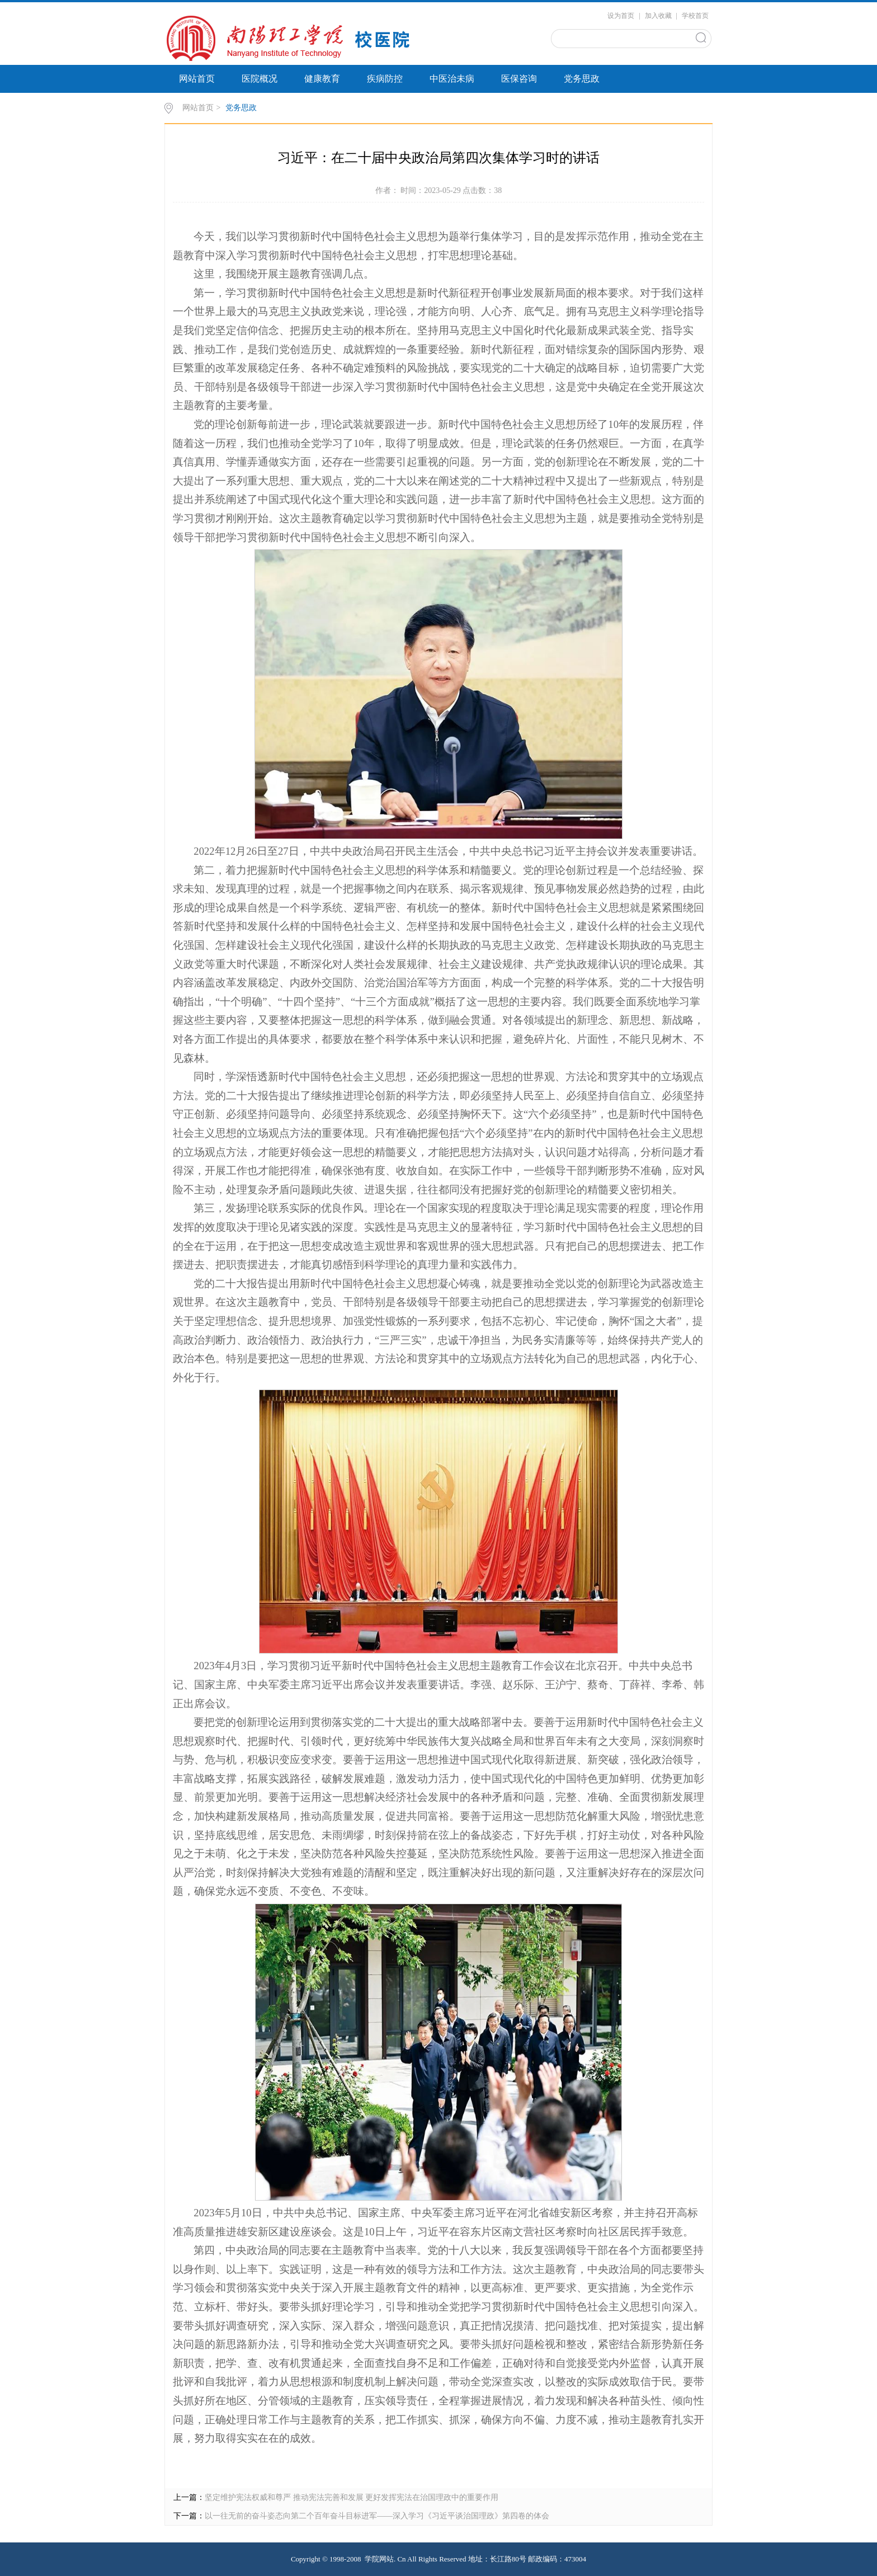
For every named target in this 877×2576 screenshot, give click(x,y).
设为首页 (620, 16)
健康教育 (322, 78)
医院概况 (259, 78)
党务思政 (582, 78)
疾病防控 (385, 78)
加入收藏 (658, 16)
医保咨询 (519, 78)
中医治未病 (452, 78)
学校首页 (695, 16)
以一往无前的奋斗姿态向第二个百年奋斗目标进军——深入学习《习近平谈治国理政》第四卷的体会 (377, 2516)
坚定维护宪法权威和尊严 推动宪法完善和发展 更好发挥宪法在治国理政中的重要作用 (351, 2497)
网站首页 (197, 78)
